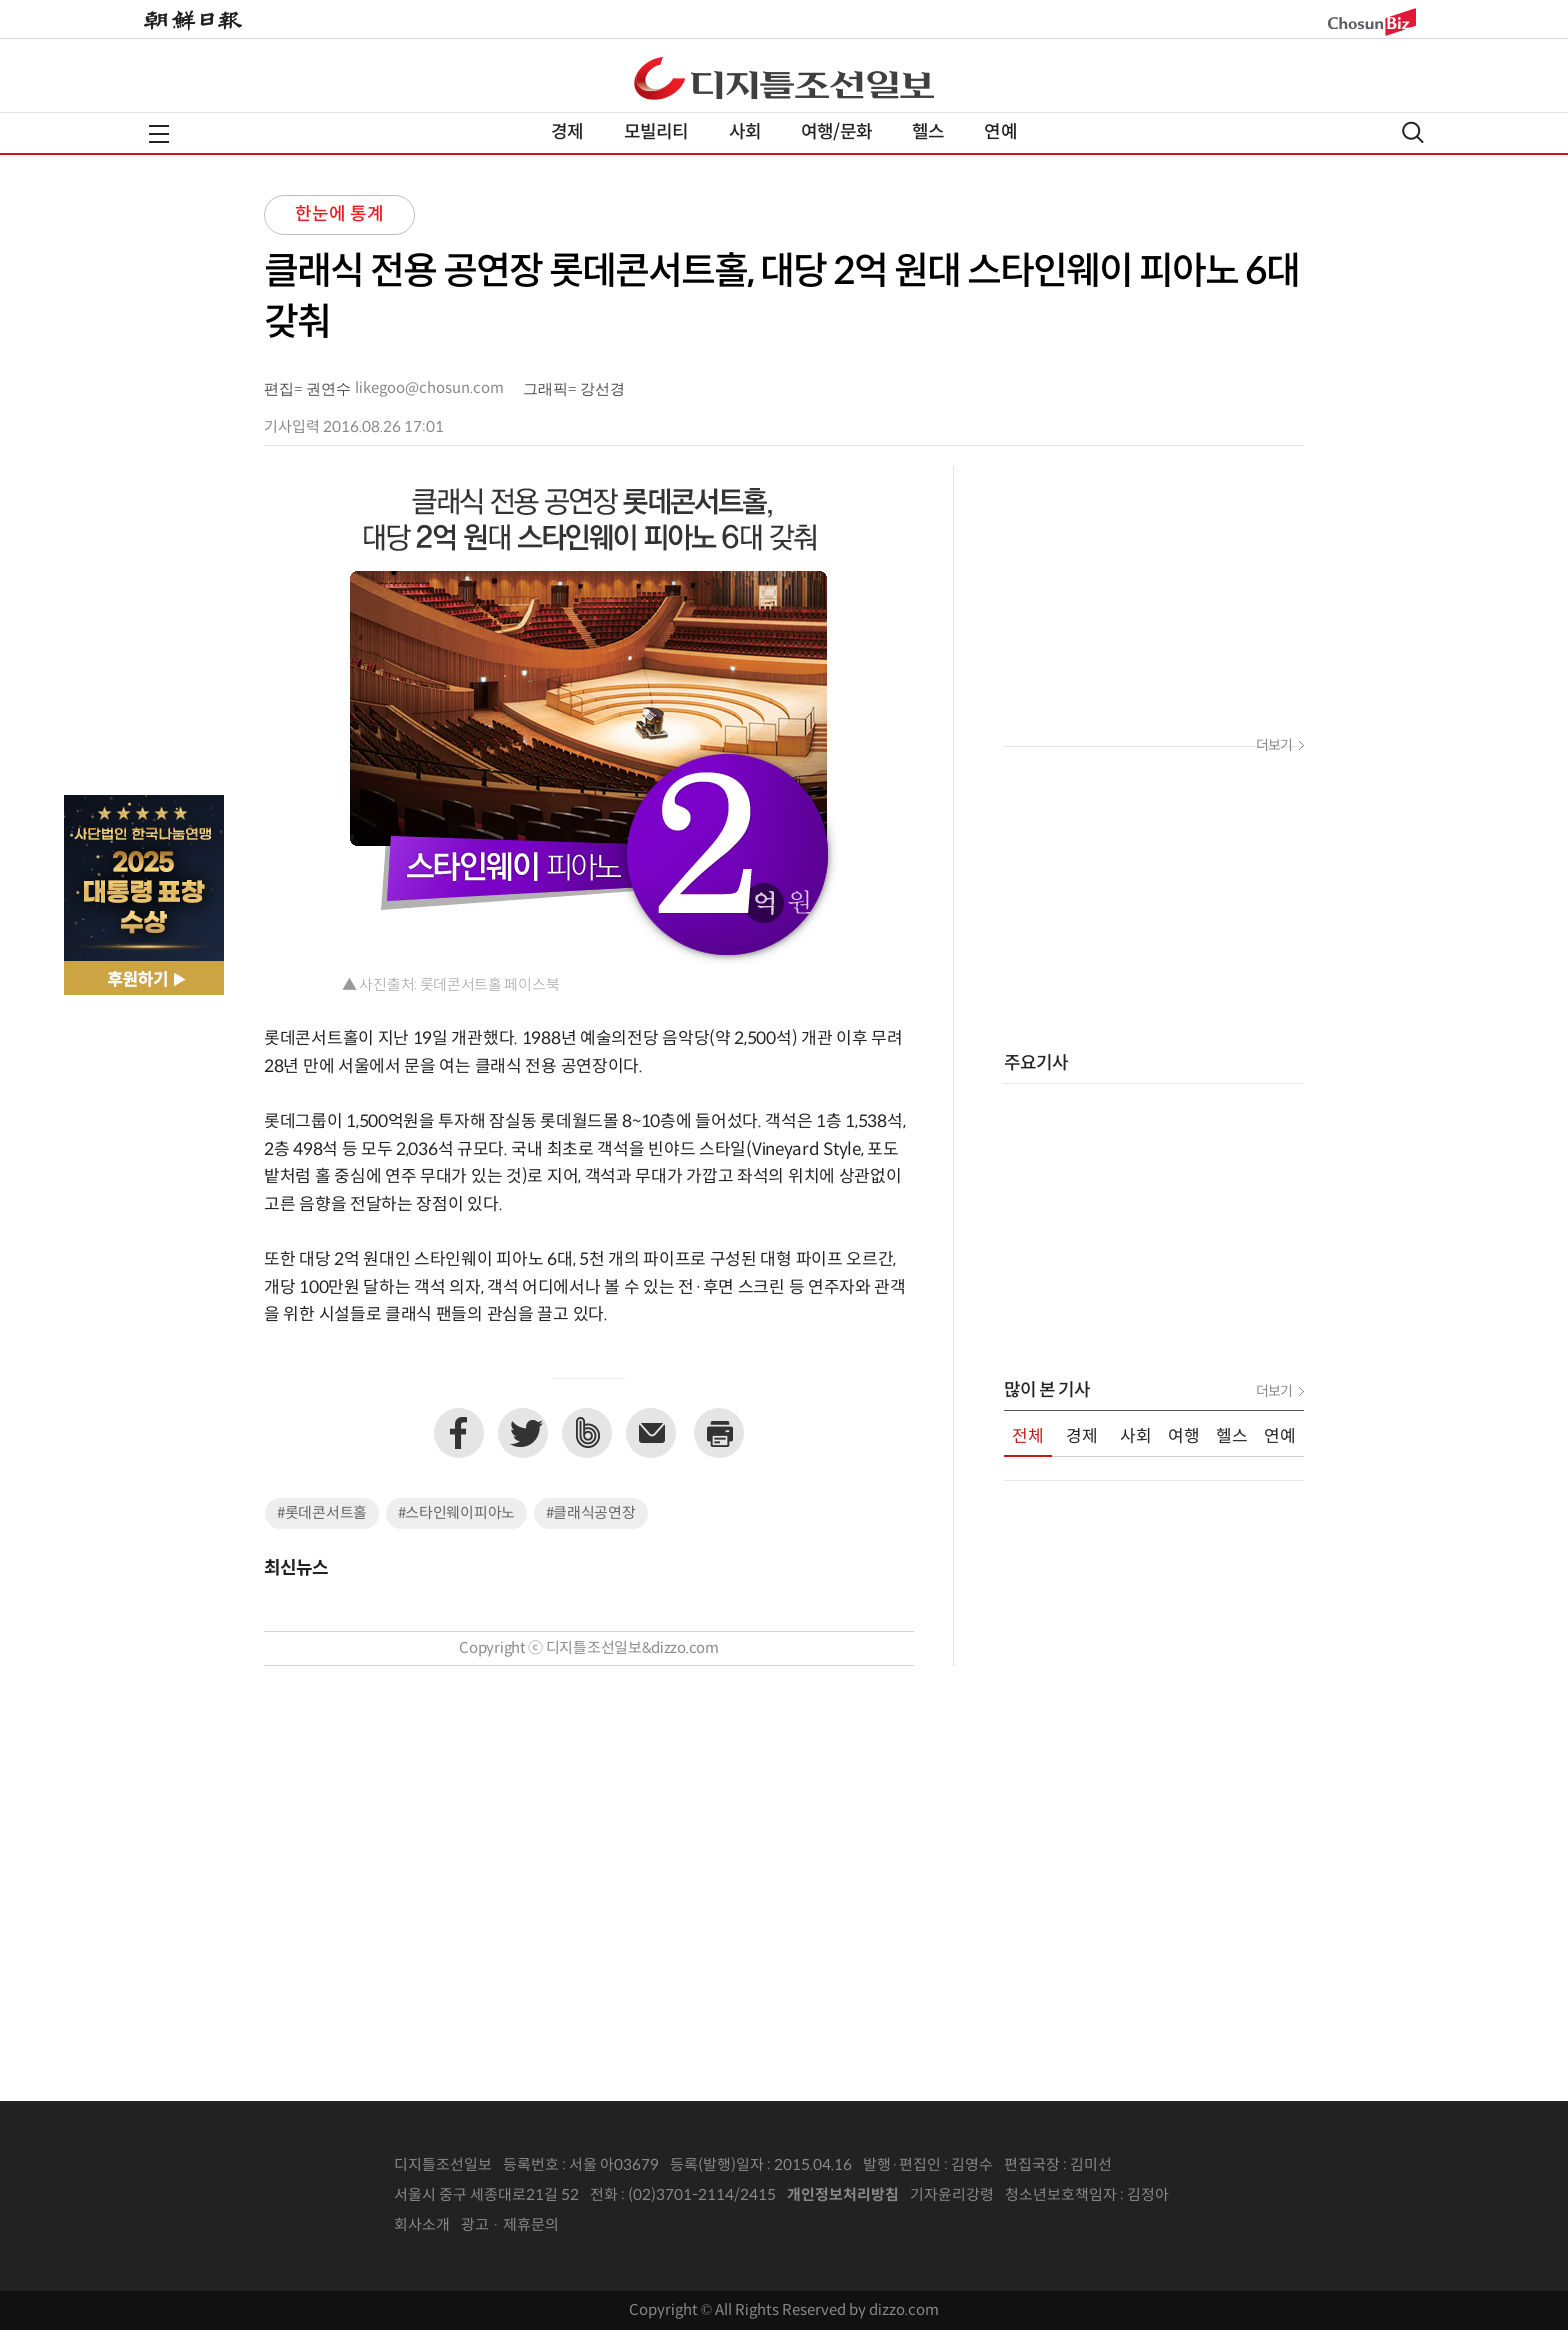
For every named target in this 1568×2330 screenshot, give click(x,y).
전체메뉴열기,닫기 (159, 134)
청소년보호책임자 (1061, 2195)
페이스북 (459, 1433)
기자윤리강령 (952, 2195)
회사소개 (422, 2225)
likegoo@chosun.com (429, 388)
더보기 (1274, 746)
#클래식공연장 (591, 1513)
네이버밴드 (587, 1433)
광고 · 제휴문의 (510, 2225)
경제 (567, 132)
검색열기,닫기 (1413, 132)
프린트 (719, 1433)
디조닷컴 (784, 78)
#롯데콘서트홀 (322, 1513)
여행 (1184, 1437)
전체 (1028, 1437)
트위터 (523, 1433)
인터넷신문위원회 (1235, 2196)
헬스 (928, 132)
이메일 (651, 1433)
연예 (1000, 132)
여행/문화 (836, 132)
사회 (745, 132)
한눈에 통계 (339, 214)
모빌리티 (656, 132)
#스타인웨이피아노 (456, 1513)
